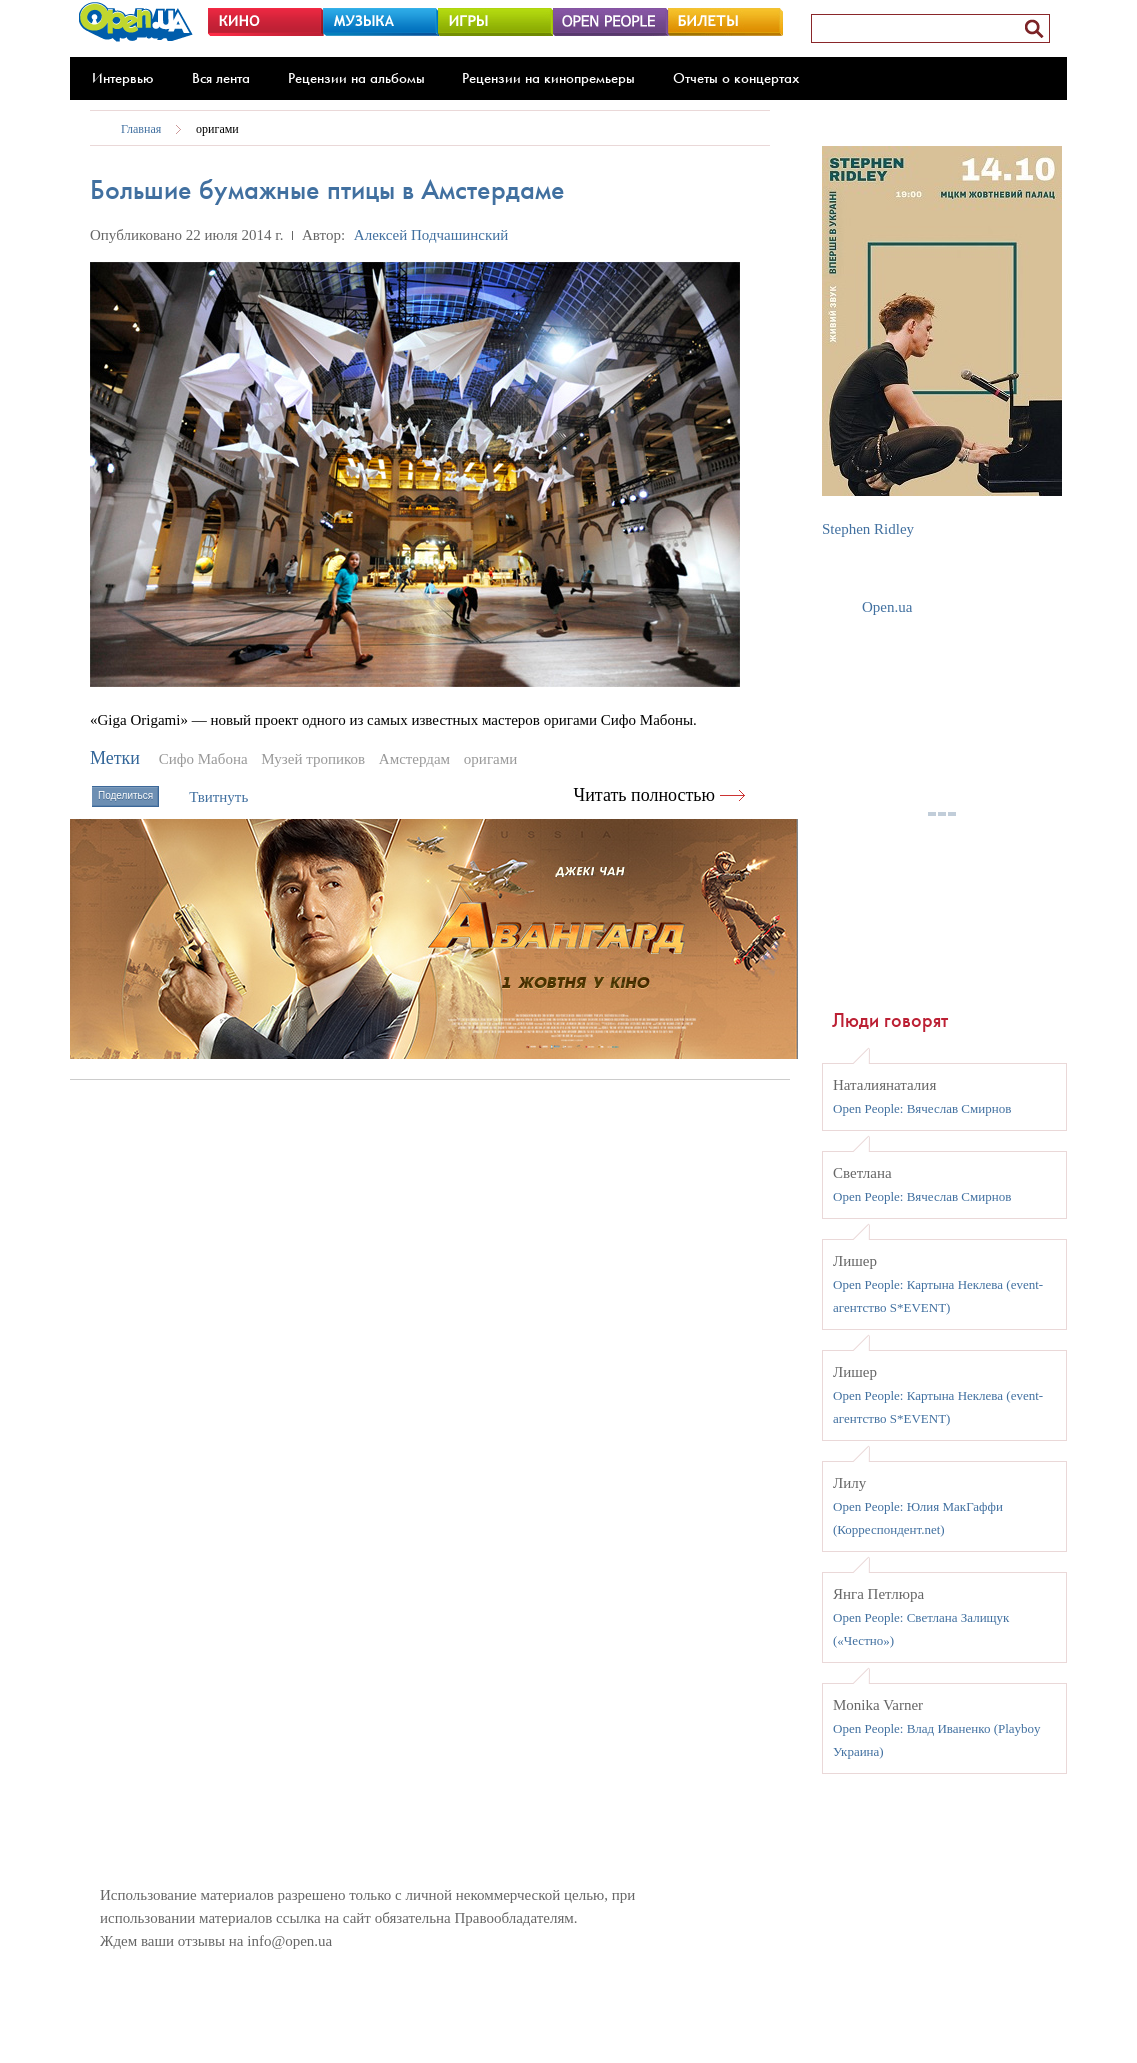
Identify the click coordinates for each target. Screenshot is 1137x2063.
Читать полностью (645, 795)
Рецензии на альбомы (356, 78)
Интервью (123, 78)
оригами (217, 129)
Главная (141, 129)
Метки (115, 758)
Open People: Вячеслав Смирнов (922, 1108)
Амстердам (414, 759)
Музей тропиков (313, 759)
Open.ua (887, 607)
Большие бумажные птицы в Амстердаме (327, 189)
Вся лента (221, 78)
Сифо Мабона (203, 759)
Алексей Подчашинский (431, 235)
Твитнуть (218, 797)
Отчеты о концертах (736, 78)
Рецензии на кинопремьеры (548, 78)
